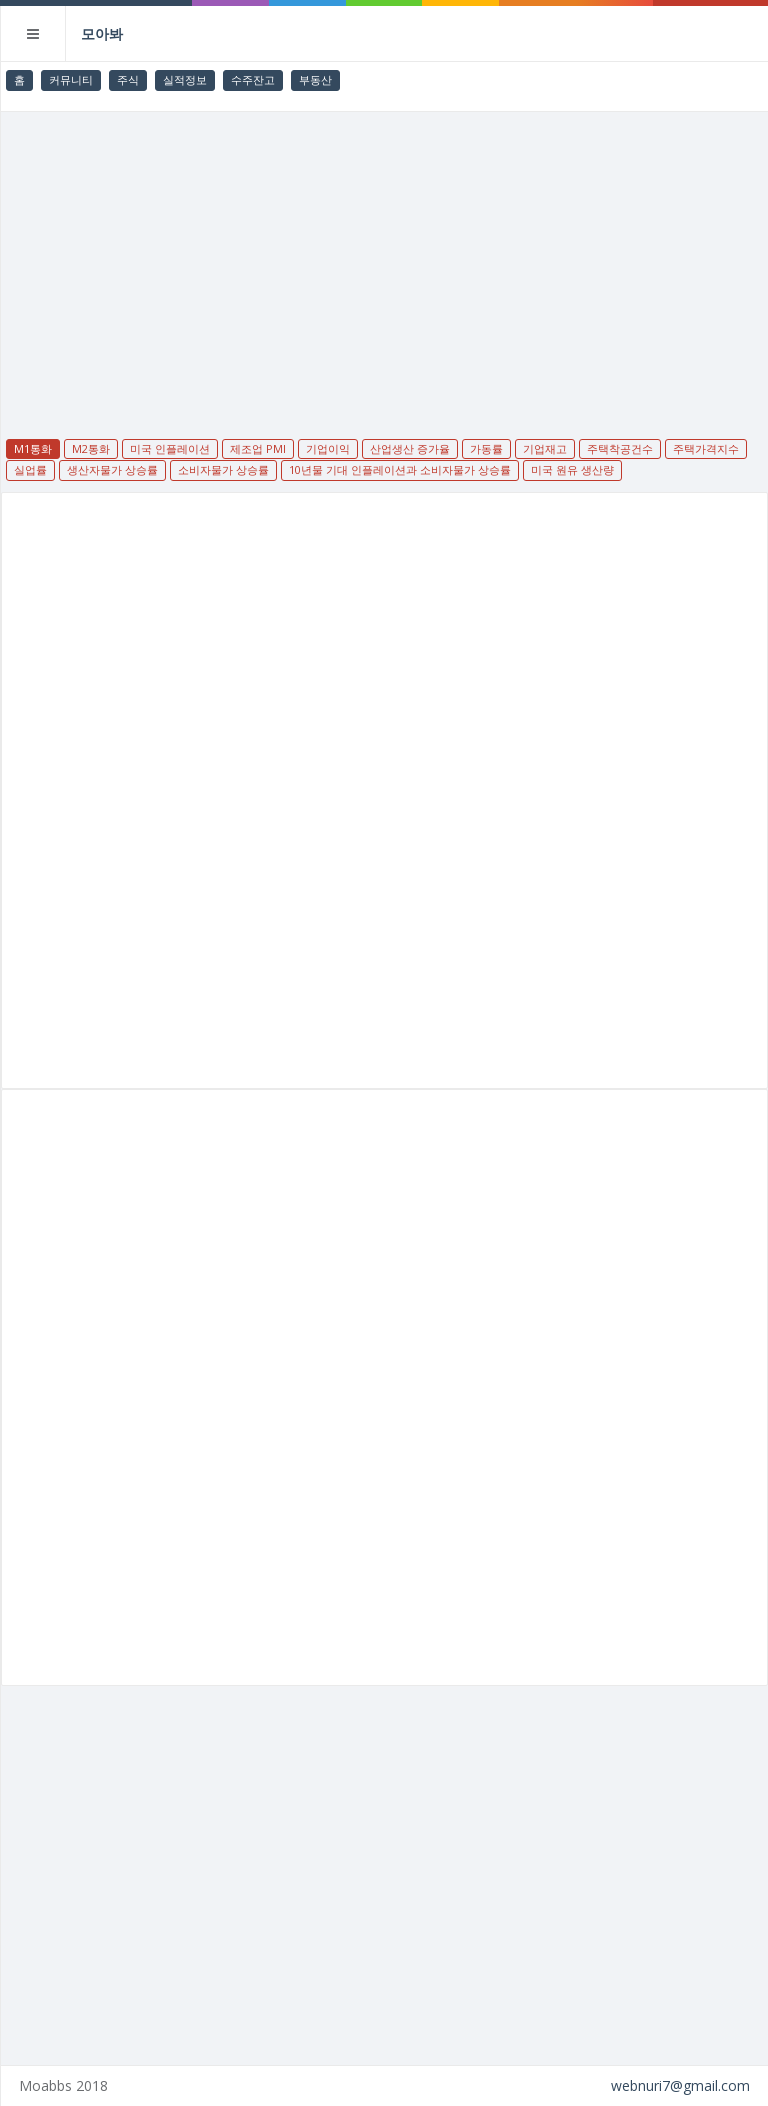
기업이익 (328, 448)
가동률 (486, 448)
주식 (128, 79)
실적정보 (185, 79)
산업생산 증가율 (410, 448)
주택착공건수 (620, 448)
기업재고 (545, 448)
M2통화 (91, 448)
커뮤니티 (71, 79)
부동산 (315, 79)
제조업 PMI (258, 448)
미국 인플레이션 (170, 448)
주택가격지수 (706, 448)
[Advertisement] (385, 262)
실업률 (30, 469)
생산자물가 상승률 (112, 469)
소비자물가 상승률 (223, 469)
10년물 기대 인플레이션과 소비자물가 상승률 (400, 469)
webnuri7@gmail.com (680, 2085)
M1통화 (33, 448)
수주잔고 (253, 79)
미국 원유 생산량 (572, 469)
